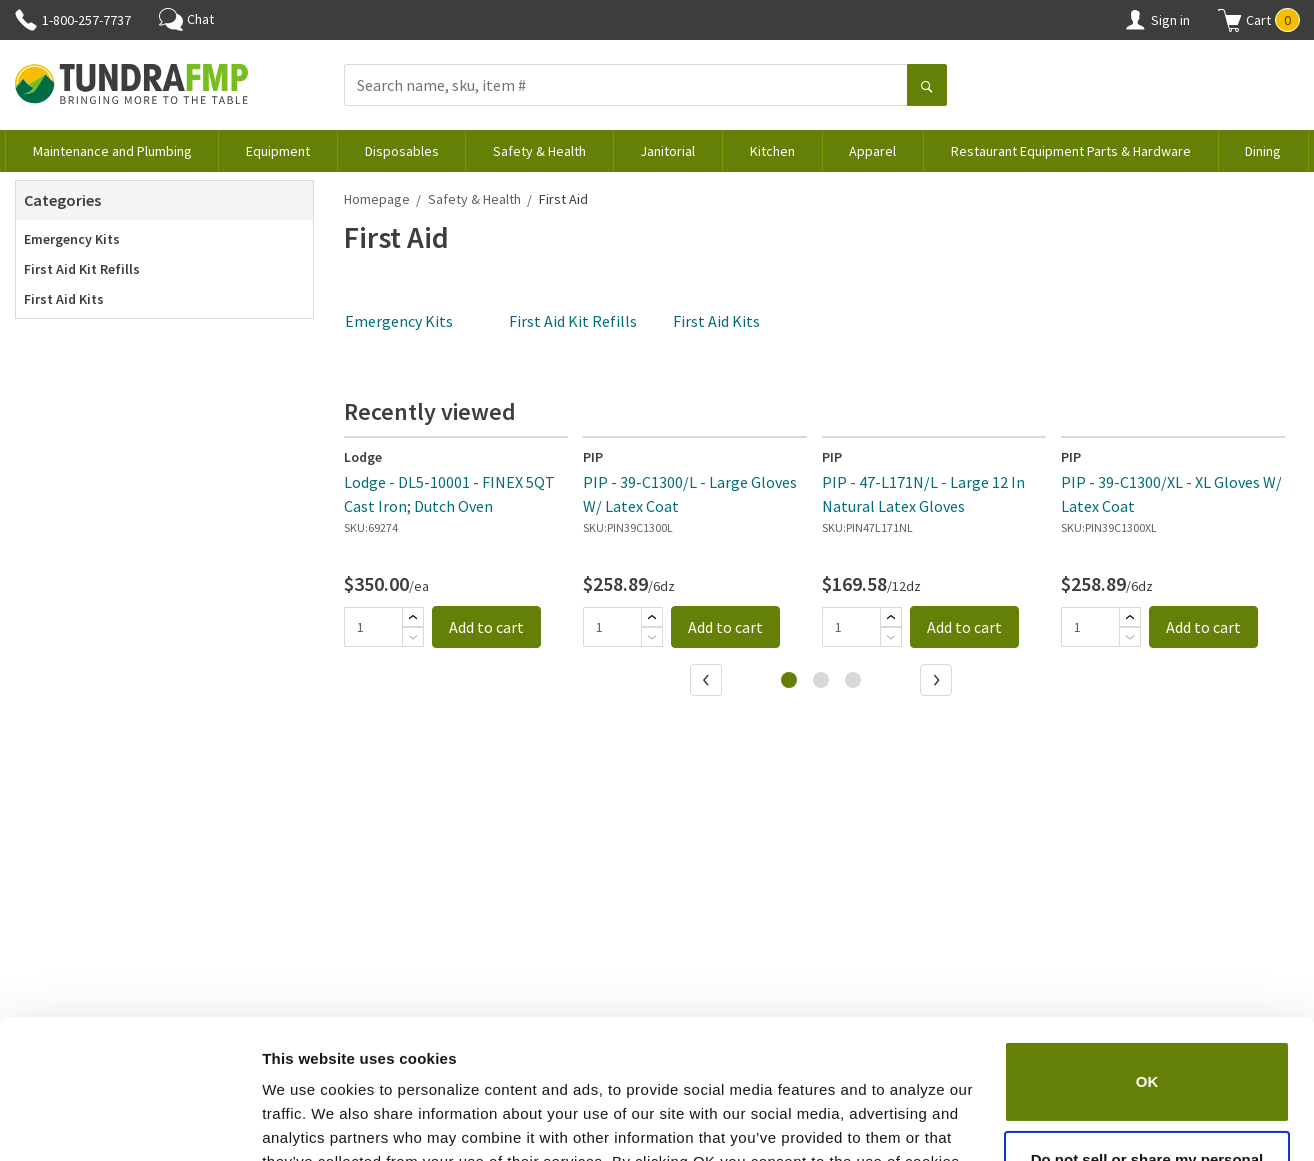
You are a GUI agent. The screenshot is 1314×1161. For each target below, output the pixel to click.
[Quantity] (373, 627)
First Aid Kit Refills (82, 269)
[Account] (1135, 20)
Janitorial (667, 151)
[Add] (413, 617)
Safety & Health (539, 151)
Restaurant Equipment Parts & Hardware (1071, 151)
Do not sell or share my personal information (1147, 1051)
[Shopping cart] (1230, 20)
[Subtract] (413, 637)
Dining (1263, 151)
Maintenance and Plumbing (112, 151)
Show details (308, 1121)
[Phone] (26, 20)
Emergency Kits (72, 239)
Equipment (278, 151)
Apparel (872, 151)
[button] (1259, 20)
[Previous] (708, 682)
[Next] (938, 682)
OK (1147, 962)
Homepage (377, 199)
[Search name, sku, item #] (626, 85)
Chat (186, 19)
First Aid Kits (64, 299)
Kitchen (772, 151)
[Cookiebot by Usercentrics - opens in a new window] (129, 1122)
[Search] (927, 87)
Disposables (402, 151)
